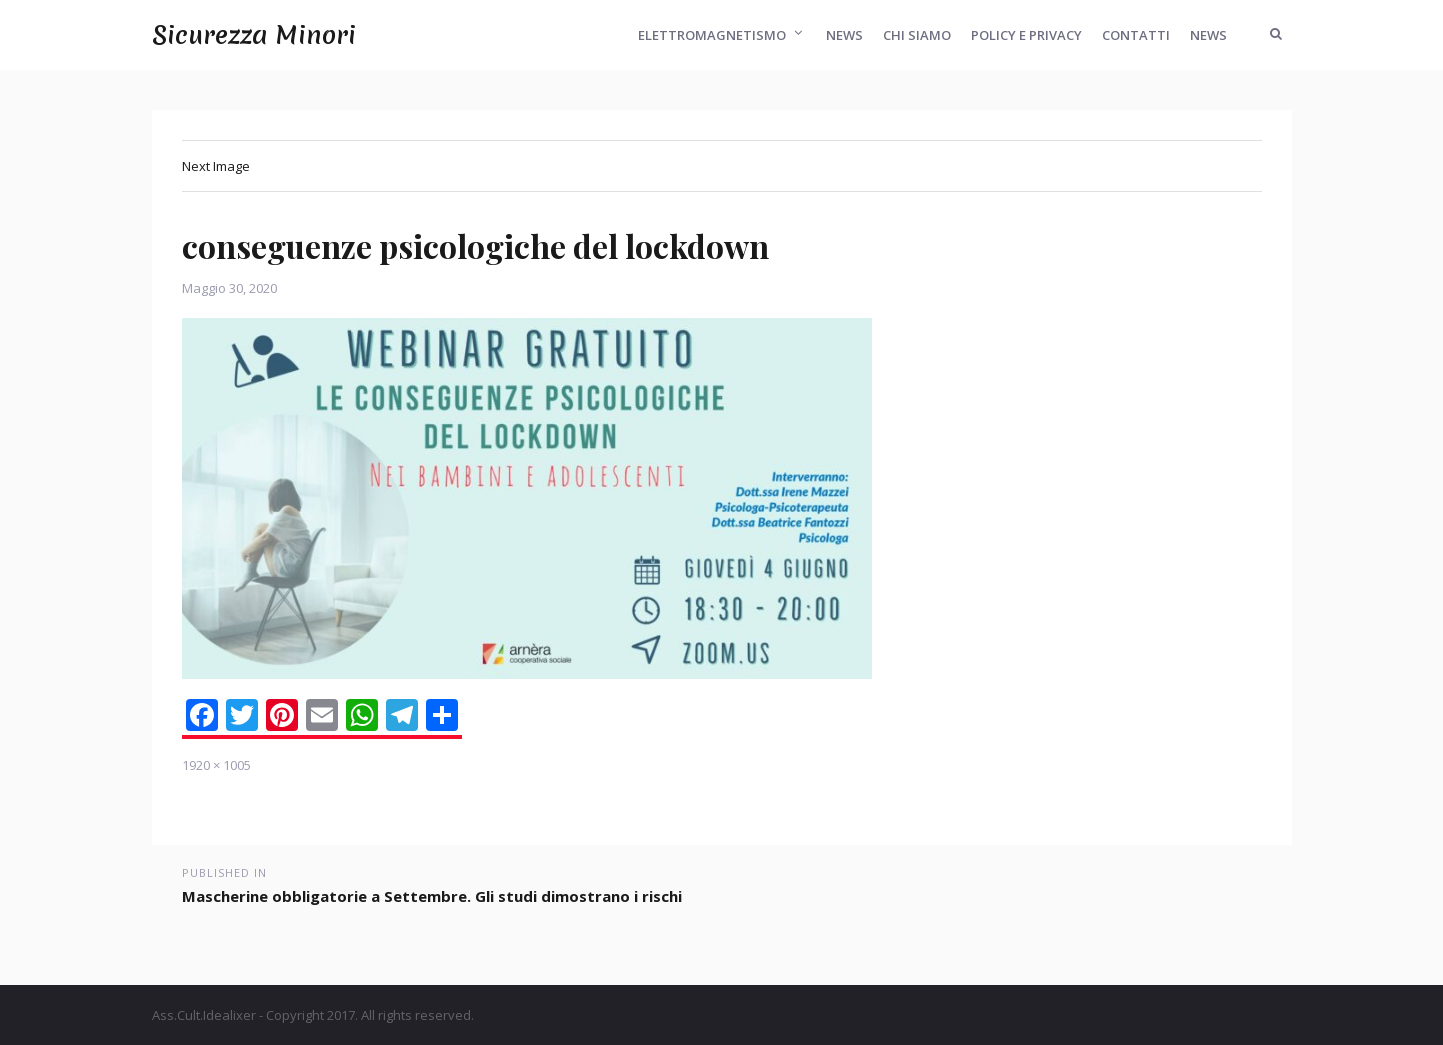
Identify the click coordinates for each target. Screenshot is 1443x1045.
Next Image (216, 166)
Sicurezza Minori (254, 35)
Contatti (1136, 35)
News (844, 35)
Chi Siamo (917, 35)
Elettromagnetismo (712, 35)
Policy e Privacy (1026, 35)
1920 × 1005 (216, 765)
